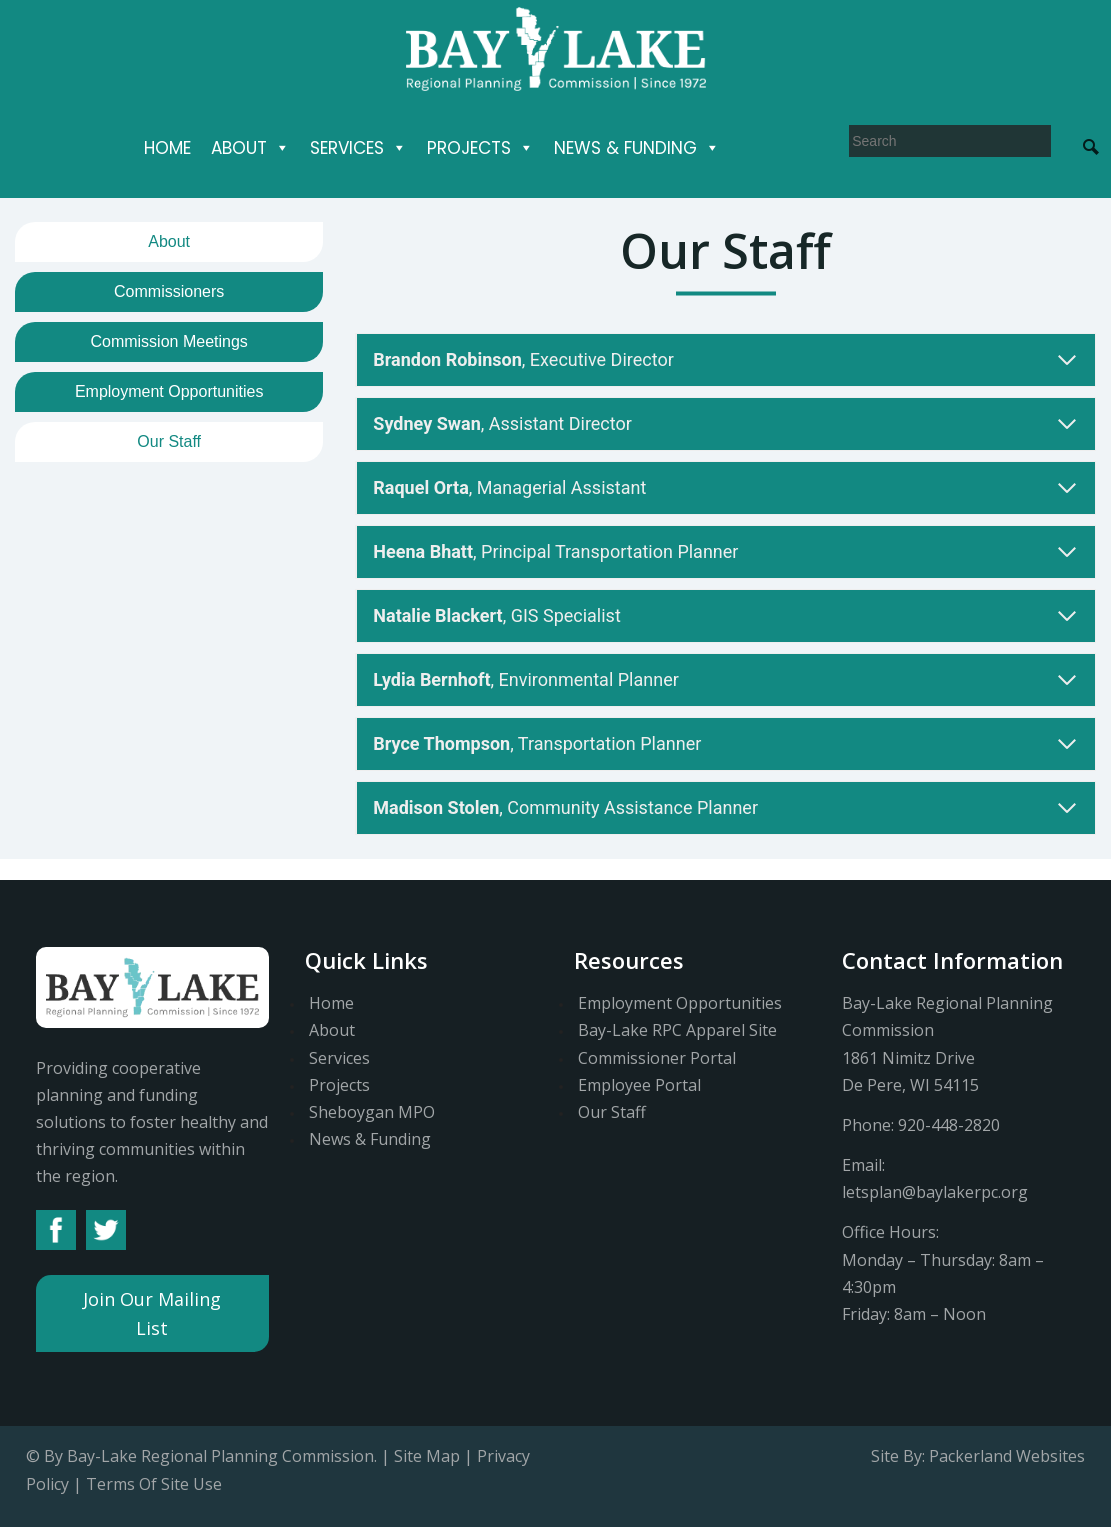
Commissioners (169, 291)
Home (167, 148)
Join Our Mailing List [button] (152, 1313)
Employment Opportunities (169, 391)
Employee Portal (639, 1085)
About (250, 148)
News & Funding (637, 148)
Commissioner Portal (657, 1058)
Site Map (427, 1456)
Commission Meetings (168, 341)
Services (358, 148)
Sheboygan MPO (372, 1112)
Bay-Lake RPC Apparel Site (677, 1030)
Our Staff (169, 441)
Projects (480, 148)
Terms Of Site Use (154, 1484)
